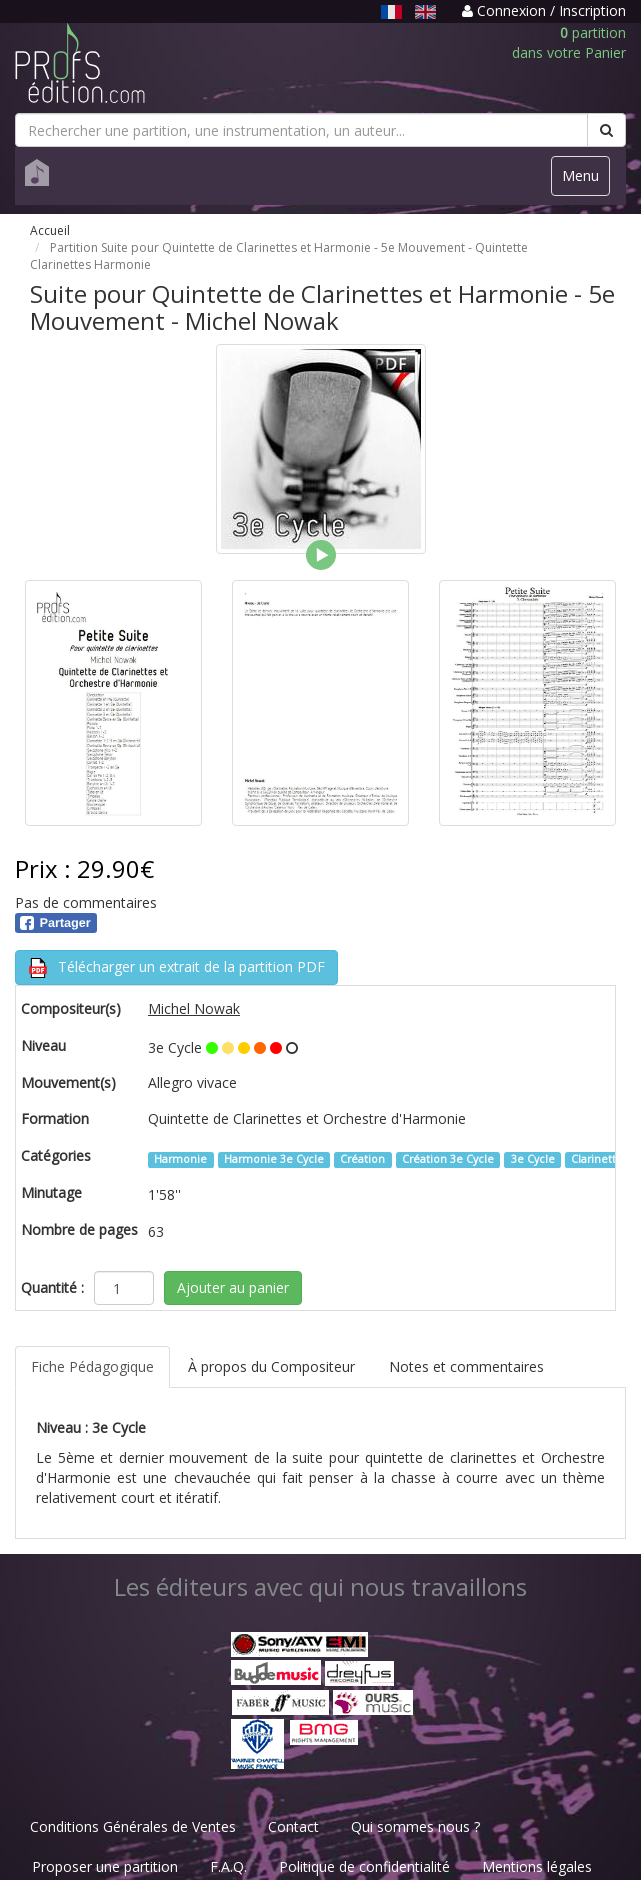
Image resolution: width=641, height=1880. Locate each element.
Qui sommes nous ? (415, 1826)
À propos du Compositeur (271, 1366)
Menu (585, 180)
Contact (293, 1826)
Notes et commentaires (466, 1366)
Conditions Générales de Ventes (133, 1826)
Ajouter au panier (233, 1287)
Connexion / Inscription (544, 10)
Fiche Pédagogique (92, 1366)
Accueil (50, 230)
